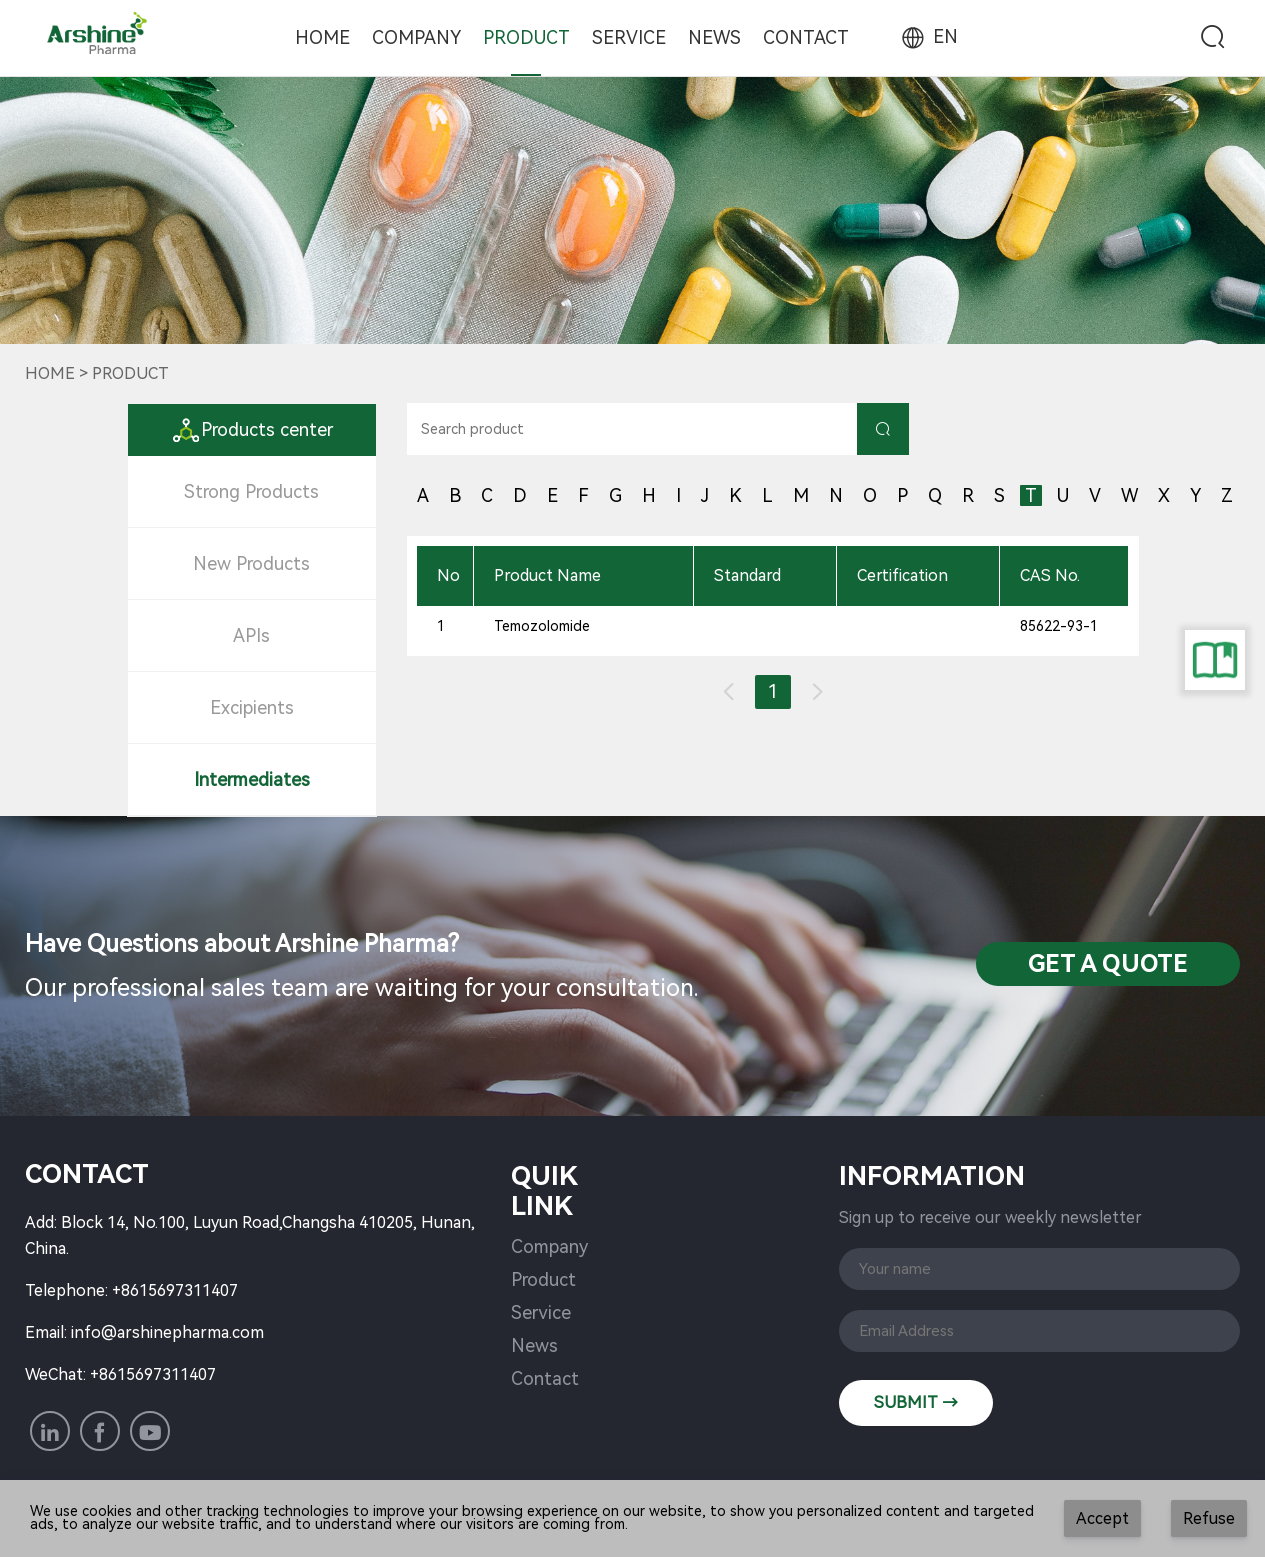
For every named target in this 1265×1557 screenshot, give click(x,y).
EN (928, 36)
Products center (252, 429)
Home (322, 37)
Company (416, 37)
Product (526, 37)
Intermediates (252, 779)
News (714, 37)
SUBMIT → (916, 1402)
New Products (251, 563)
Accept (1102, 1518)
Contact (806, 37)
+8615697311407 (175, 1290)
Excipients (252, 707)
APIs (251, 635)
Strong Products (251, 491)
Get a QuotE (1108, 964)
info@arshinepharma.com (167, 1332)
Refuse (1209, 1518)
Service (629, 37)
